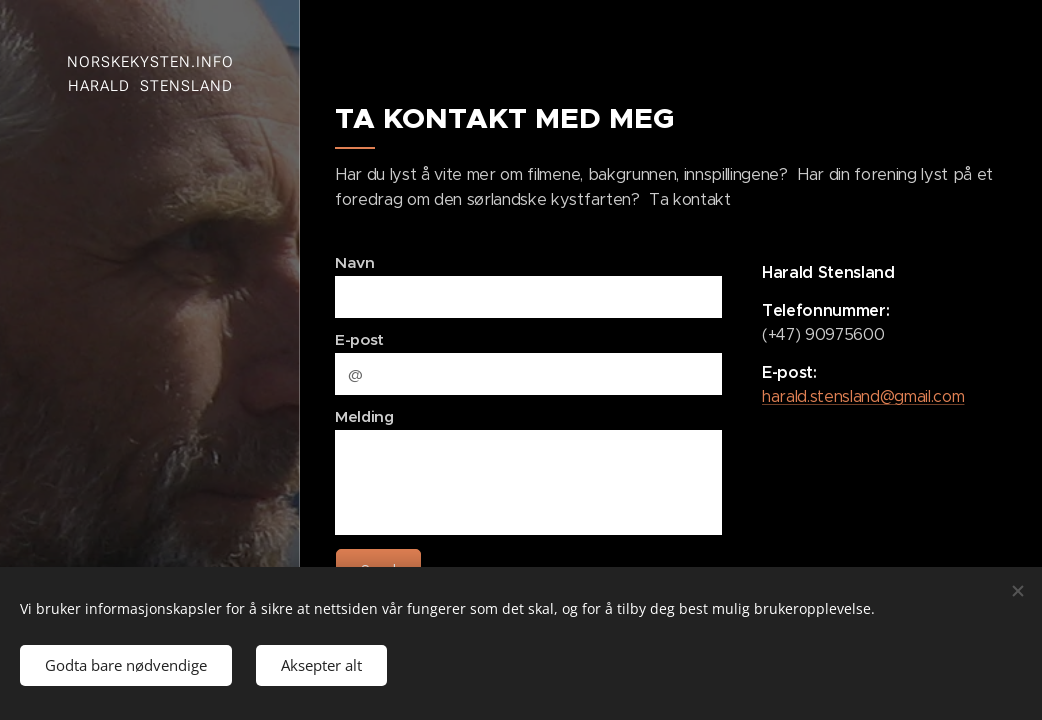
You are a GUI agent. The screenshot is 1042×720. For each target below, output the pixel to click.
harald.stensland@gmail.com (863, 396)
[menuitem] (150, 271)
